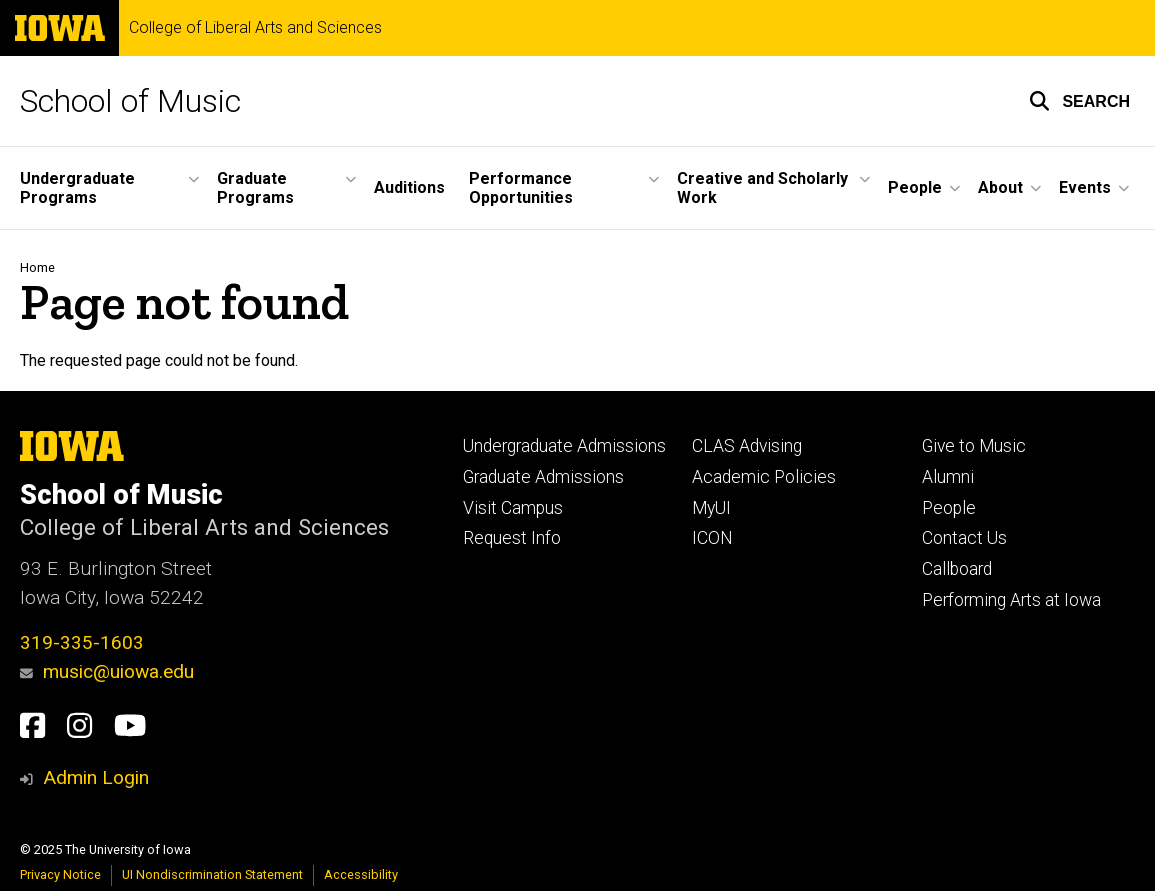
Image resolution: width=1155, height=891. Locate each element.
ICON (712, 538)
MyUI (711, 508)
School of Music (130, 101)
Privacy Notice (60, 874)
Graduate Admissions (543, 477)
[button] (1079, 101)
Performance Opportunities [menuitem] (521, 188)
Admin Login (96, 777)
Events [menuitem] (1085, 187)
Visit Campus (513, 508)
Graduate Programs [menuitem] (255, 188)
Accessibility (361, 874)
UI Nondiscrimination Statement (212, 874)
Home (37, 267)
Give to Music (974, 446)
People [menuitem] (915, 187)
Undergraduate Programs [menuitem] (77, 188)
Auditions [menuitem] (409, 187)
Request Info (512, 538)
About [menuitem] (1000, 187)
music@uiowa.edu (107, 671)
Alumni (948, 477)
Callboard (957, 569)
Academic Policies (764, 477)
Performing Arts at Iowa (1011, 600)
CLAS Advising (747, 446)
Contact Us (964, 538)
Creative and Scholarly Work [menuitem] (762, 188)
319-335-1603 (82, 642)
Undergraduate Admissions (564, 446)
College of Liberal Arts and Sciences (255, 28)
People (949, 508)
